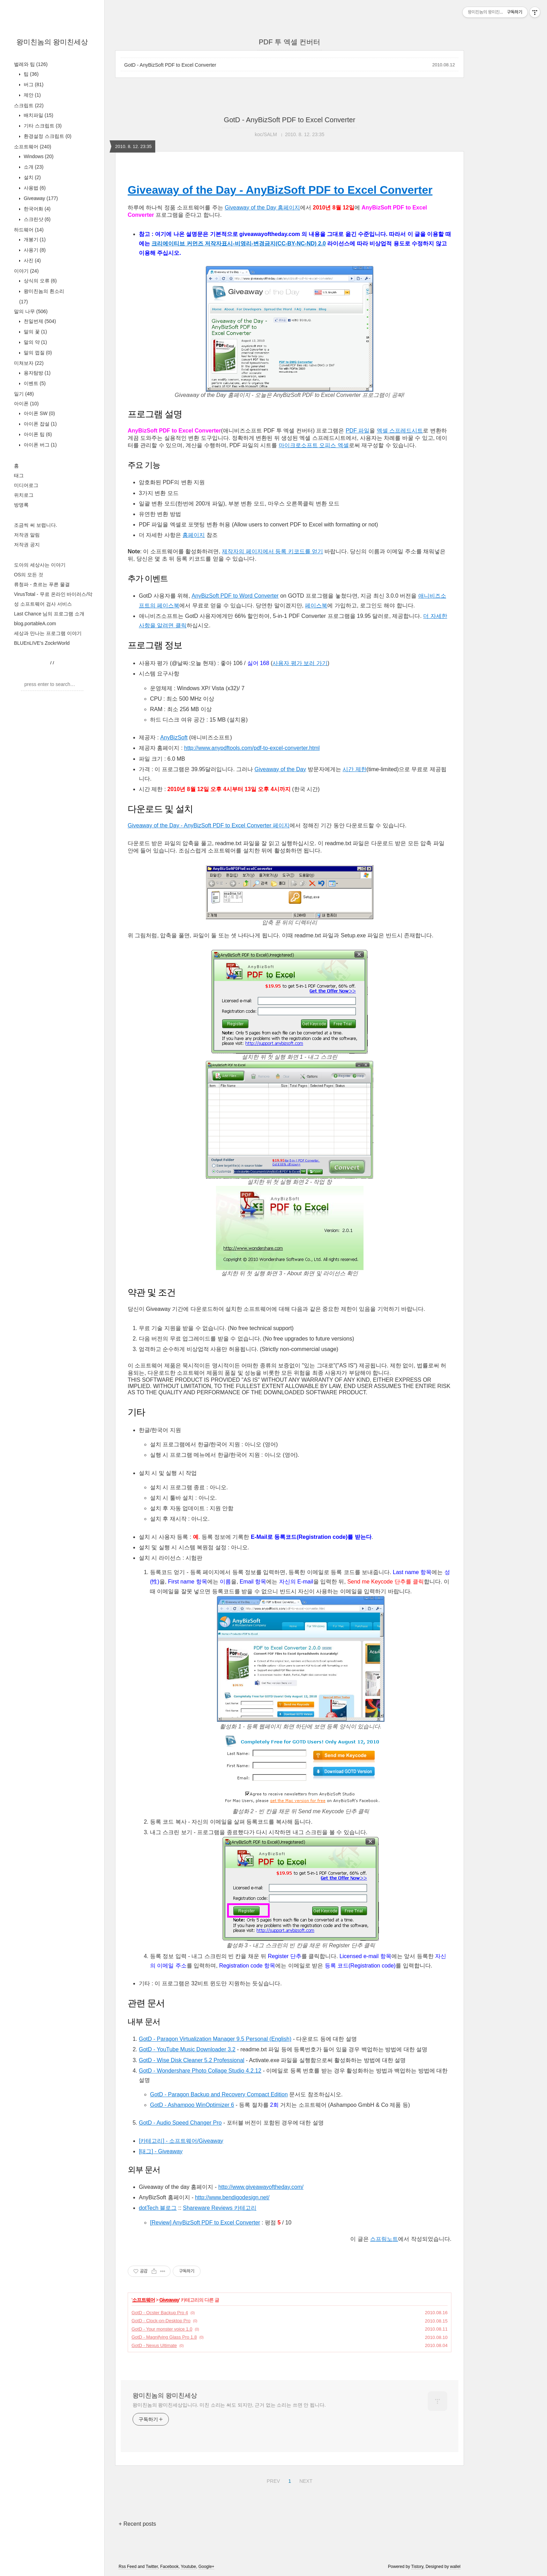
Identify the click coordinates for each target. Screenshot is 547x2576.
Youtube (188, 2566)
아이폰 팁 (37, 434)
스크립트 (29, 105)
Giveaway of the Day (280, 769)
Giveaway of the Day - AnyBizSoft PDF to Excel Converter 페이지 (209, 825)
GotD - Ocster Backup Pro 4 (160, 2312)
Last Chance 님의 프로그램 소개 (49, 614)
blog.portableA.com (35, 623)
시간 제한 (354, 769)
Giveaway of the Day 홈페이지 (262, 208)
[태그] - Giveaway (160, 2151)
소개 (33, 167)
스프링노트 (384, 2239)
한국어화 (36, 209)
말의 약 (34, 342)
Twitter (152, 2566)
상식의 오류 (39, 280)
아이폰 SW (38, 413)
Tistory (417, 2566)
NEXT (305, 2480)
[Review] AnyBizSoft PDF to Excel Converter (205, 2223)
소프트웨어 (32, 146)
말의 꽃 (34, 331)
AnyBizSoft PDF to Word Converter (235, 596)
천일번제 (39, 321)
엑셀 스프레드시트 (400, 431)
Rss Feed (127, 2566)
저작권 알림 (27, 535)
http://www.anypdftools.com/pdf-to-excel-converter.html (252, 748)
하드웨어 (29, 229)
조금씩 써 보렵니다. (35, 525)
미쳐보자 (29, 363)
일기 (24, 394)
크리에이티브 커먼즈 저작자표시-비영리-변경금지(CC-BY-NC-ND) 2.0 (238, 243)
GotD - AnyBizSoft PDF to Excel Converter (170, 65)
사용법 (34, 188)
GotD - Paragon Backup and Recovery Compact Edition (219, 2094)
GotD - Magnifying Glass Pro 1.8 (164, 2337)
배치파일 (37, 115)
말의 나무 (30, 311)
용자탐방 (36, 373)
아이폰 (26, 403)
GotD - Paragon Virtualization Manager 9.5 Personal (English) (215, 2039)
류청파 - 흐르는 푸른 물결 (42, 584)
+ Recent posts (137, 2524)
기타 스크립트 (42, 125)
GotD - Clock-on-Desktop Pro (161, 2320)
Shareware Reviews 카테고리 (219, 2208)
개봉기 (34, 239)
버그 (33, 84)
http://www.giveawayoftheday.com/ (261, 2187)
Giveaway (40, 198)
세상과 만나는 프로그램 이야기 (48, 633)
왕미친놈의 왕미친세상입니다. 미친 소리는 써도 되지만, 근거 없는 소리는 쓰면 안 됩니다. (229, 2405)
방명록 (21, 505)
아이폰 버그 (39, 445)
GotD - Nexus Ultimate (154, 2345)
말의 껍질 (37, 352)
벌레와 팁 (30, 64)
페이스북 (316, 605)
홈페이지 (193, 535)
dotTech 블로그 (158, 2208)
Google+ (206, 2566)
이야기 (26, 271)
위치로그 (23, 495)
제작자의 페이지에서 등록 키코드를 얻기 (272, 551)
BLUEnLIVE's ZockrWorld (42, 643)
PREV (272, 2480)
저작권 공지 (27, 544)
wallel (455, 2566)
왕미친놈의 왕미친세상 (52, 42)
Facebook (169, 2566)
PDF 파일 (357, 431)
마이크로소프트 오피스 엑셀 (314, 445)
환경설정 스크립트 (47, 136)
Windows (37, 156)
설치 (31, 177)
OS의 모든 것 (28, 574)
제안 (31, 95)
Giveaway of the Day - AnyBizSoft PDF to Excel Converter (280, 190)
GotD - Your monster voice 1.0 (162, 2329)
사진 (31, 260)
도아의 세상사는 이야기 (40, 565)
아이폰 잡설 (39, 424)
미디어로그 (26, 485)
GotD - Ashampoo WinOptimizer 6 (192, 2105)
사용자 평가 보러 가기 (299, 663)
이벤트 (34, 383)
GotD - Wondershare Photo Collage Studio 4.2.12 (200, 2071)
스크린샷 (36, 219)
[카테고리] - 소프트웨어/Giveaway (181, 2141)
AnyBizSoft (173, 737)
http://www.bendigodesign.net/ (232, 2197)
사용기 (34, 250)
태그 (19, 475)
